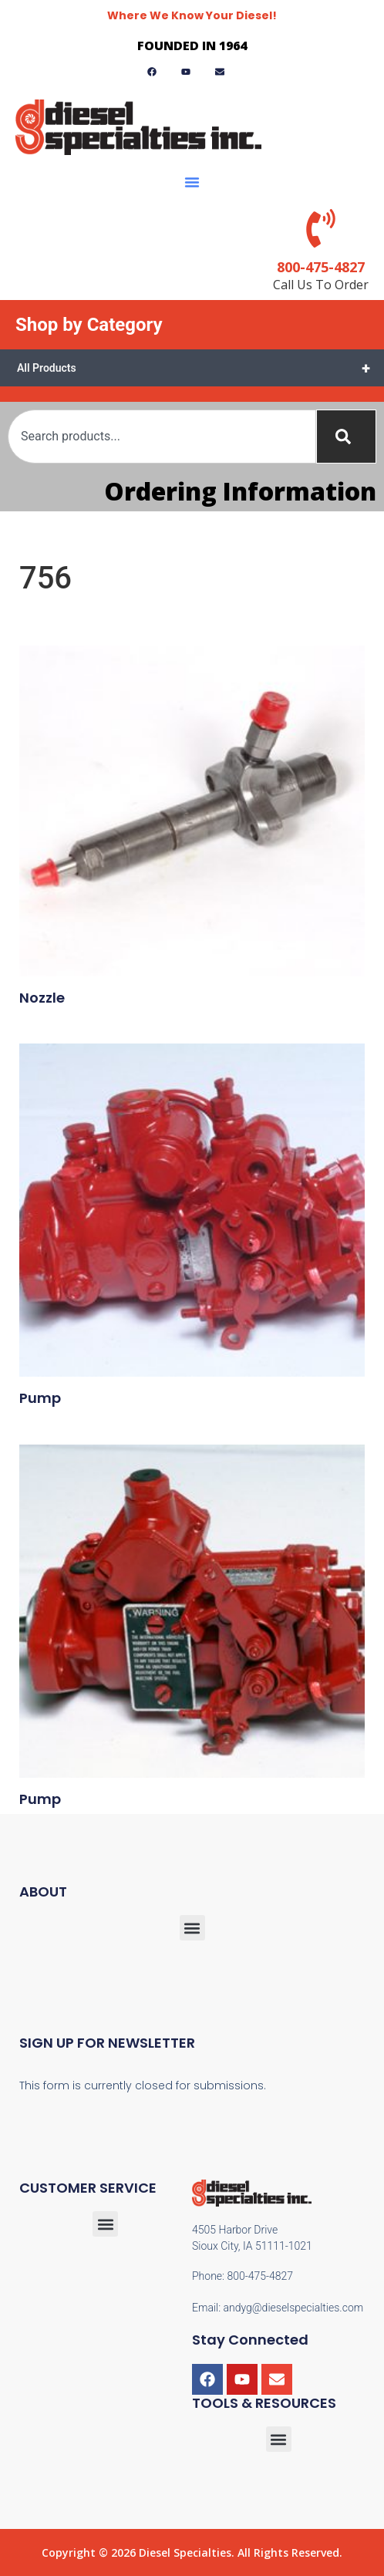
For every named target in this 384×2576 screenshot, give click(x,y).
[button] (192, 182)
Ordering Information (240, 490)
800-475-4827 (321, 267)
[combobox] (162, 437)
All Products (200, 367)
